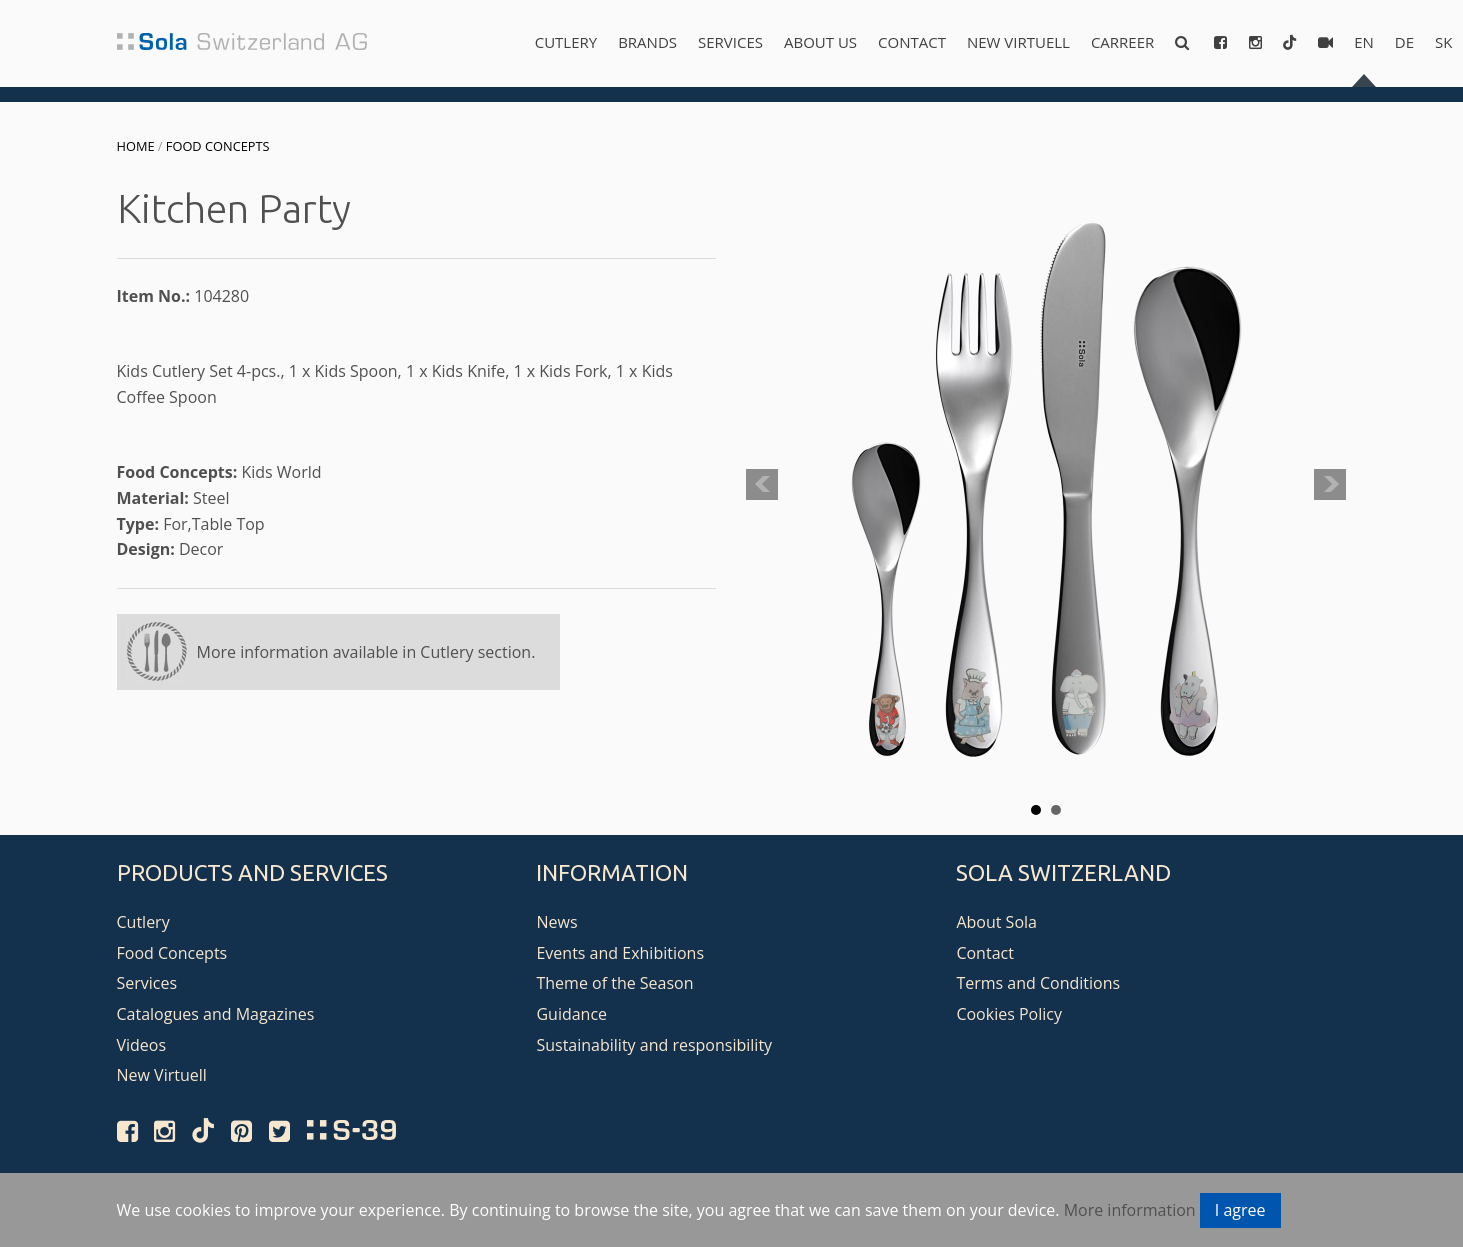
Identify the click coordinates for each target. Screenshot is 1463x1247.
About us (820, 42)
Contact (912, 42)
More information (1130, 1210)
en (1364, 42)
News (556, 922)
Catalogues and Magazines (216, 1014)
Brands (647, 42)
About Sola (996, 922)
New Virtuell (1018, 42)
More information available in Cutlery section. (366, 652)
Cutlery (566, 42)
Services (730, 42)
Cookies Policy (1009, 1014)
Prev (762, 485)
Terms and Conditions (1038, 983)
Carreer (1122, 42)
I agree (1240, 1210)
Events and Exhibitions (620, 953)
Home (136, 146)
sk (1443, 42)
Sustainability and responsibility (654, 1045)
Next (1330, 485)
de (1404, 42)
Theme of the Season (614, 983)
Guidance (571, 1014)
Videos (142, 1045)
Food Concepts (218, 146)
